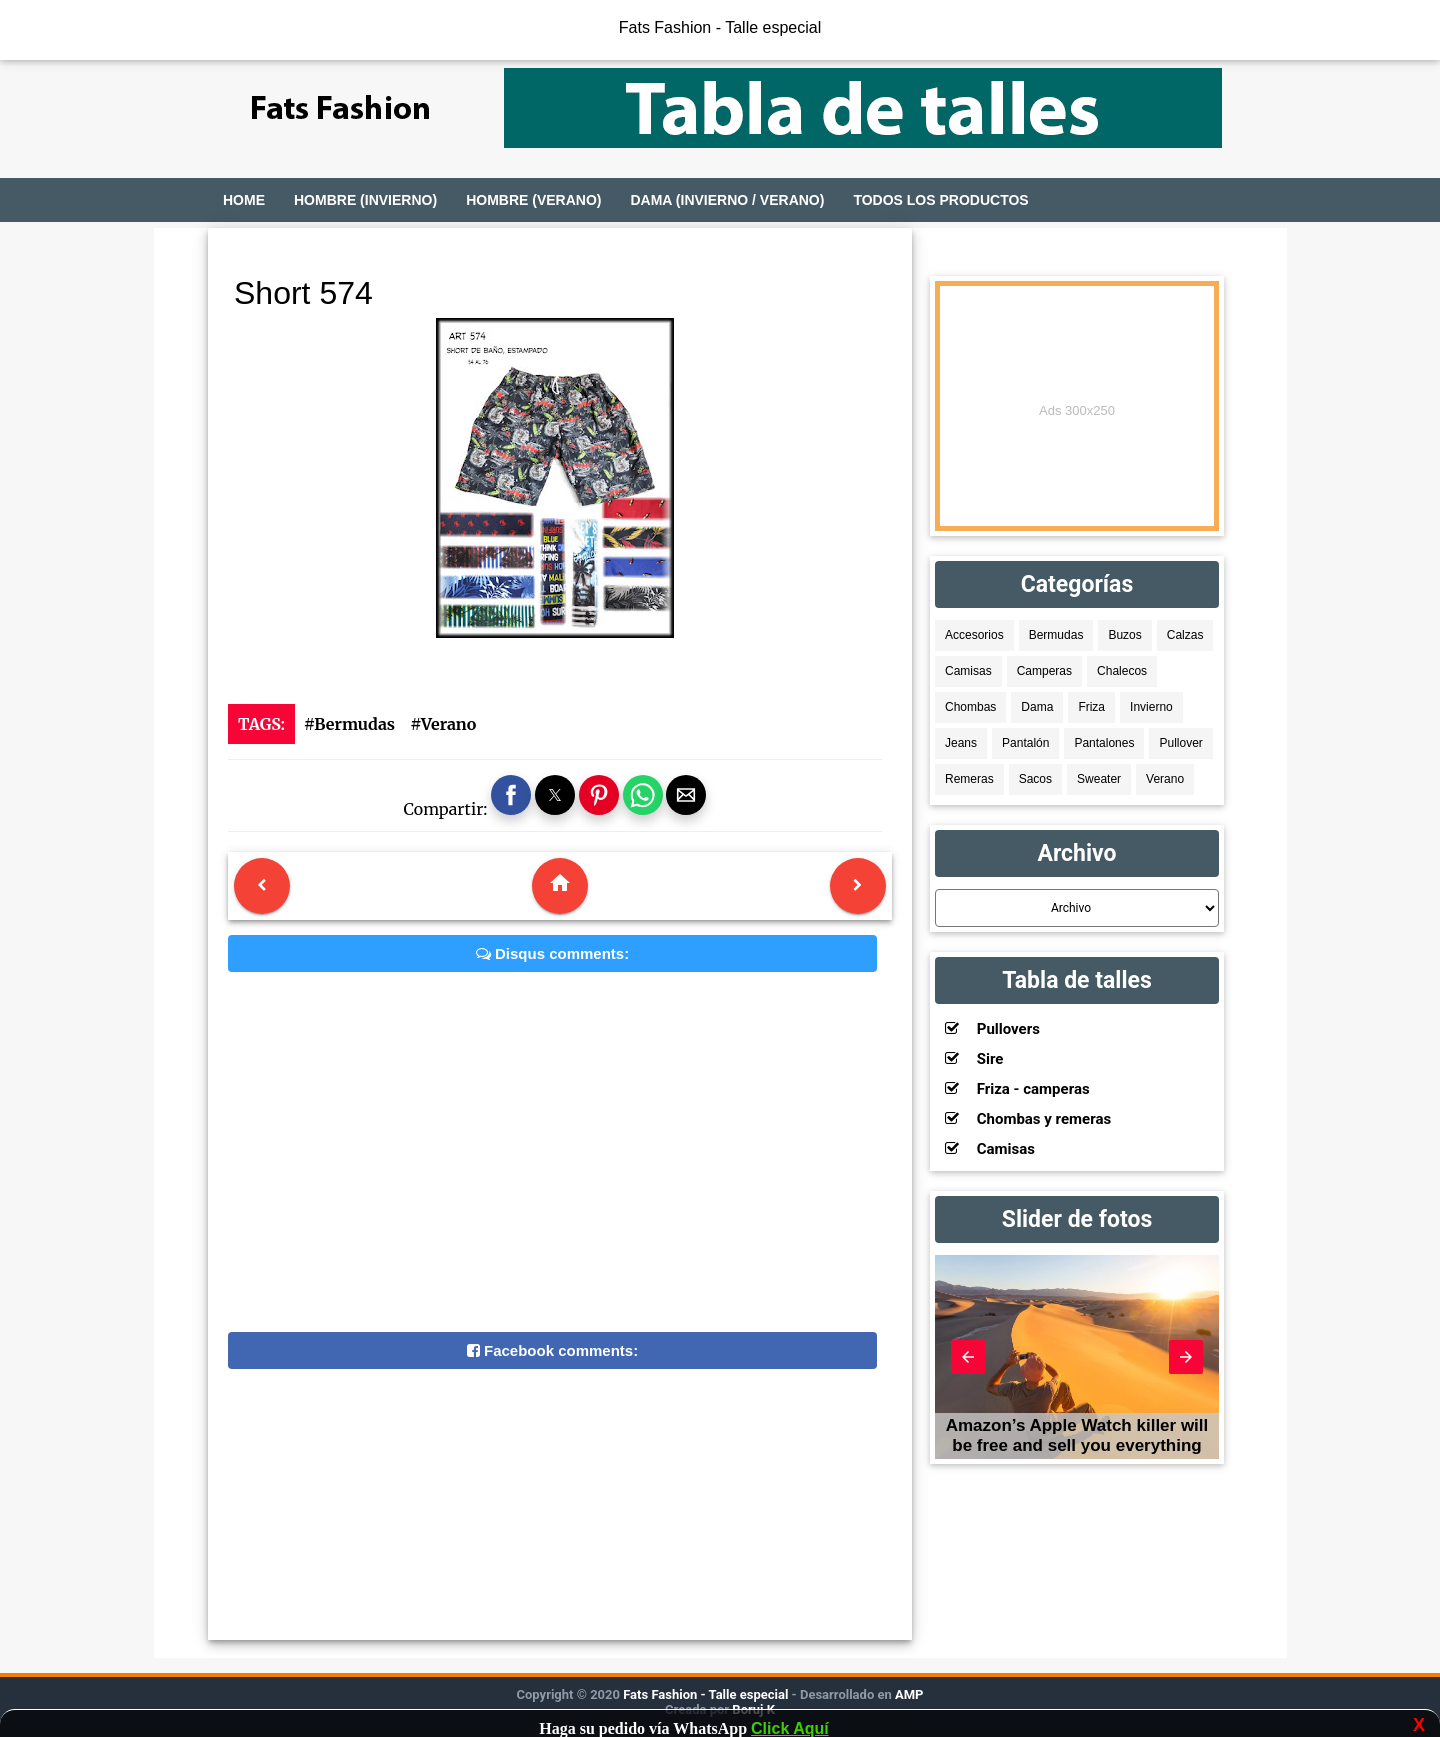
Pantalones (1104, 743)
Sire (974, 1059)
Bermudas (1056, 635)
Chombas (970, 707)
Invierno (1151, 707)
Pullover (1180, 743)
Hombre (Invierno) (365, 200)
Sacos (1035, 779)
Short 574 (303, 293)
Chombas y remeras (1028, 1119)
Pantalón (1025, 743)
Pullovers (992, 1029)
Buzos (1124, 635)
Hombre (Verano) (533, 200)
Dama (1037, 707)
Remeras (969, 779)
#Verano (443, 724)
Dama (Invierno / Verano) (727, 200)
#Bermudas (349, 724)
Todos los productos (940, 200)
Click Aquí (790, 1728)
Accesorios (974, 635)
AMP (908, 1694)
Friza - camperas (1017, 1089)
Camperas (1044, 671)
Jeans (961, 743)
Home (244, 200)
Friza (1091, 707)
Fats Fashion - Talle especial (720, 27)
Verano (1165, 779)
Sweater (1099, 779)
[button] (511, 795)
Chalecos (1122, 671)
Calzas (1185, 635)
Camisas (968, 671)
